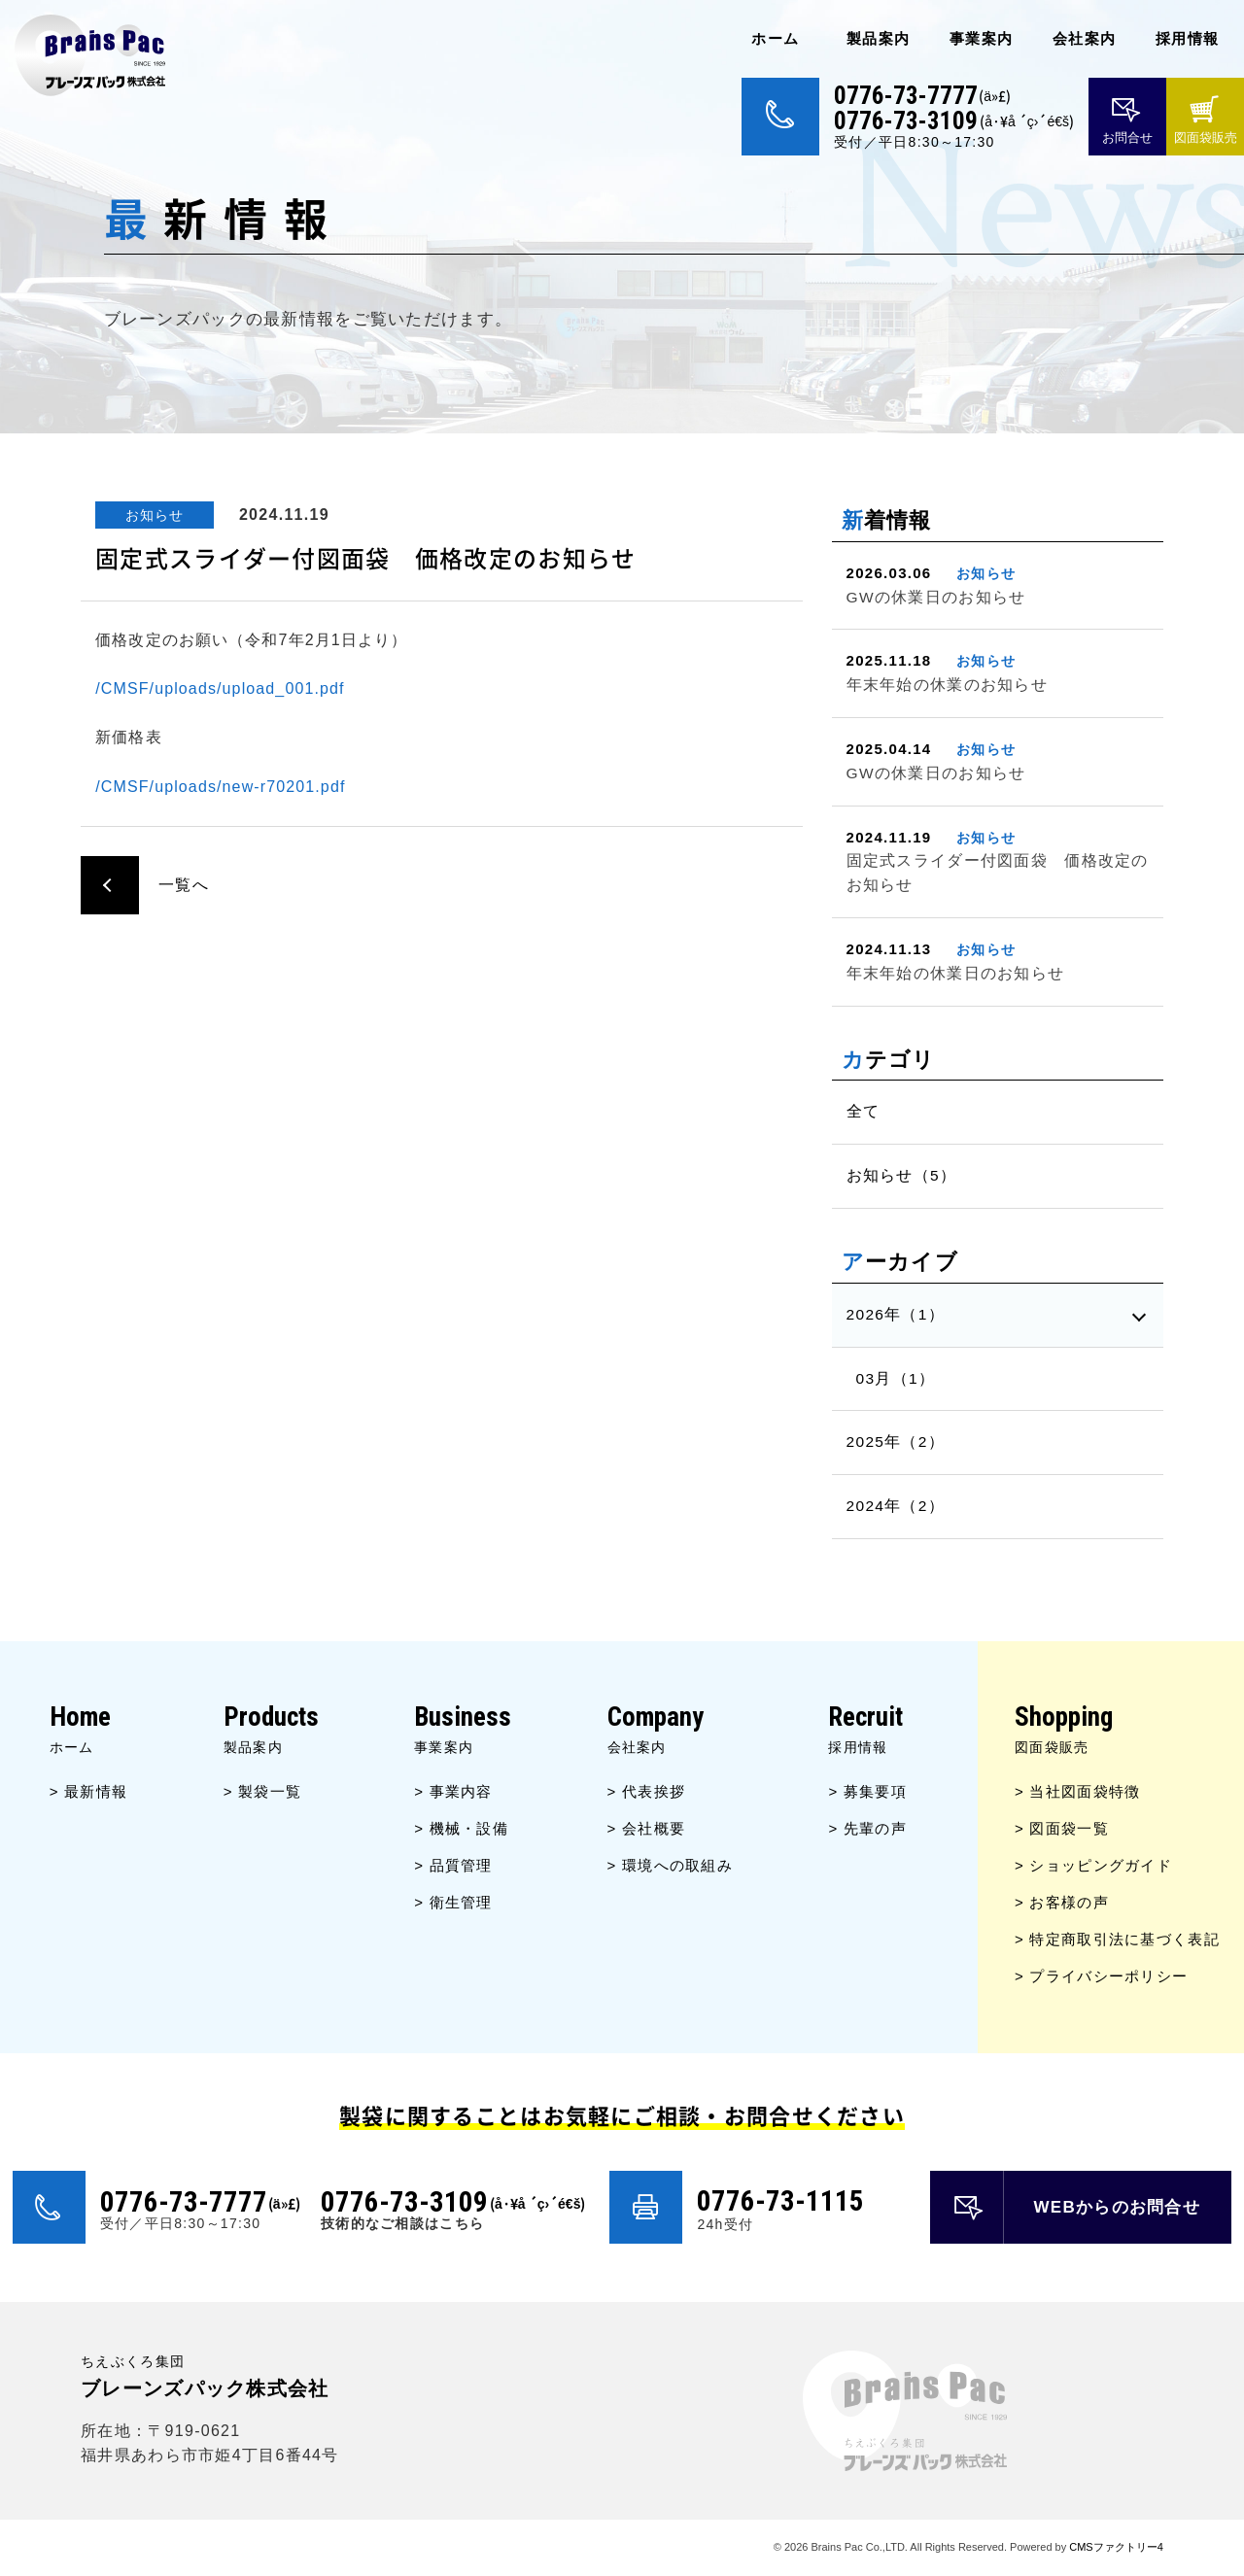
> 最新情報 (89, 1791)
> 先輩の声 (867, 1828)
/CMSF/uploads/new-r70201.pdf (220, 786)
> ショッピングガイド (1093, 1865)
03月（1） (896, 1378)
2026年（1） (896, 1314)
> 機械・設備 (461, 1828)
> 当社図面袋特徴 (1077, 1791)
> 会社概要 (646, 1828)
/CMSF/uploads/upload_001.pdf (219, 688)
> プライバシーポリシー (1101, 1976)
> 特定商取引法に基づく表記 (1117, 1939)
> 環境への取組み (670, 1865)
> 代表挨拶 (646, 1791)
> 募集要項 (867, 1791)
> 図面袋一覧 (1062, 1828)
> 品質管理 (453, 1865)
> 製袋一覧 (263, 1791)
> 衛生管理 (453, 1902)
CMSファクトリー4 (1116, 2547)
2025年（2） (896, 1441)
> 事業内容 (453, 1791)
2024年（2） (896, 1505)
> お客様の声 (1062, 1902)
